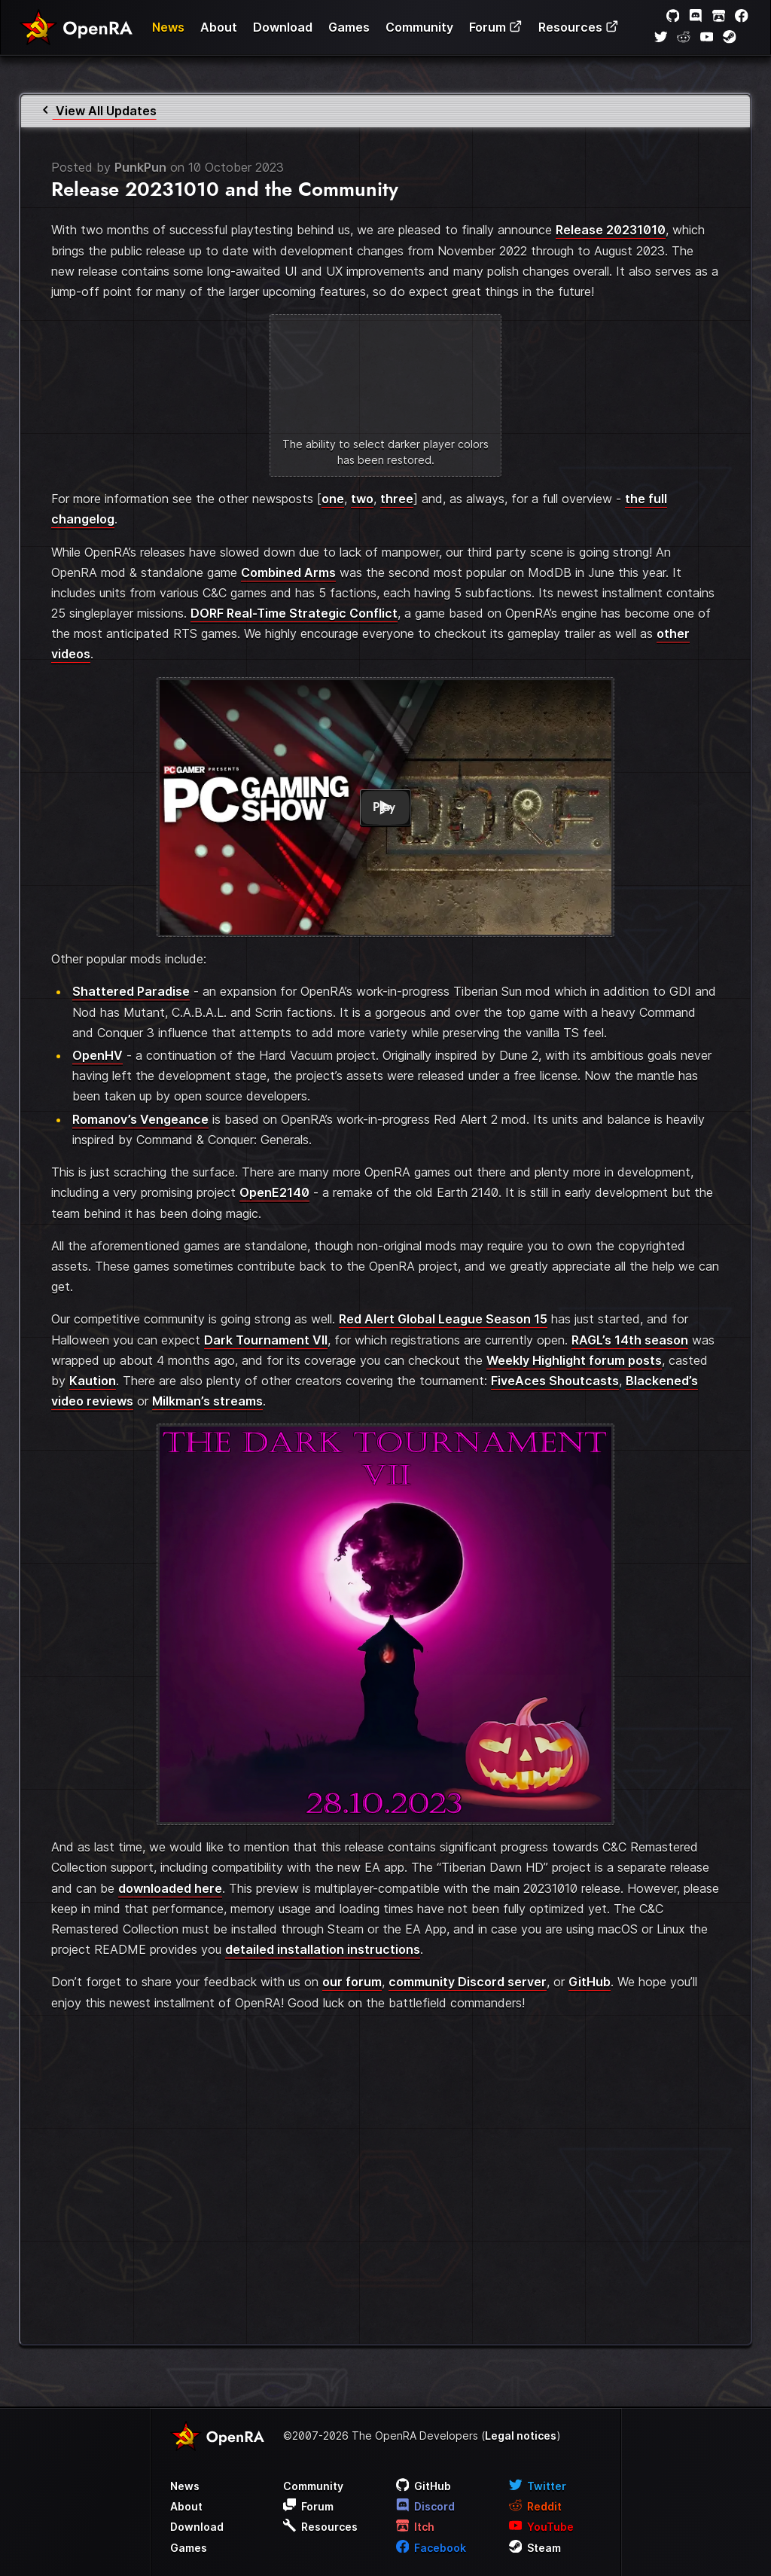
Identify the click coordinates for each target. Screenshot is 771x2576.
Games (349, 27)
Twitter (538, 2486)
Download (282, 27)
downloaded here (170, 1888)
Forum (496, 27)
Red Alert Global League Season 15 (443, 1318)
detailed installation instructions (322, 1949)
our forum (352, 1981)
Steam (535, 2547)
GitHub (589, 1981)
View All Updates (98, 110)
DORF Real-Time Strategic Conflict (294, 613)
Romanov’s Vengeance (140, 1119)
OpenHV (97, 1055)
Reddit (535, 2506)
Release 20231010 (611, 229)
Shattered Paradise (131, 991)
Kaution (92, 1380)
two (362, 498)
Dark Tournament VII (266, 1340)
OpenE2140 (274, 1192)
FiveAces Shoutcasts (555, 1380)
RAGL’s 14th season (629, 1340)
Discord (426, 2506)
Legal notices (520, 2435)
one (333, 498)
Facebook (431, 2547)
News (168, 27)
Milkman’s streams (207, 1401)
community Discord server (468, 1981)
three (396, 498)
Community (419, 27)
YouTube (541, 2526)
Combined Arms (288, 572)
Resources (578, 27)
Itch (415, 2526)
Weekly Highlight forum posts (574, 1360)
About (218, 27)
